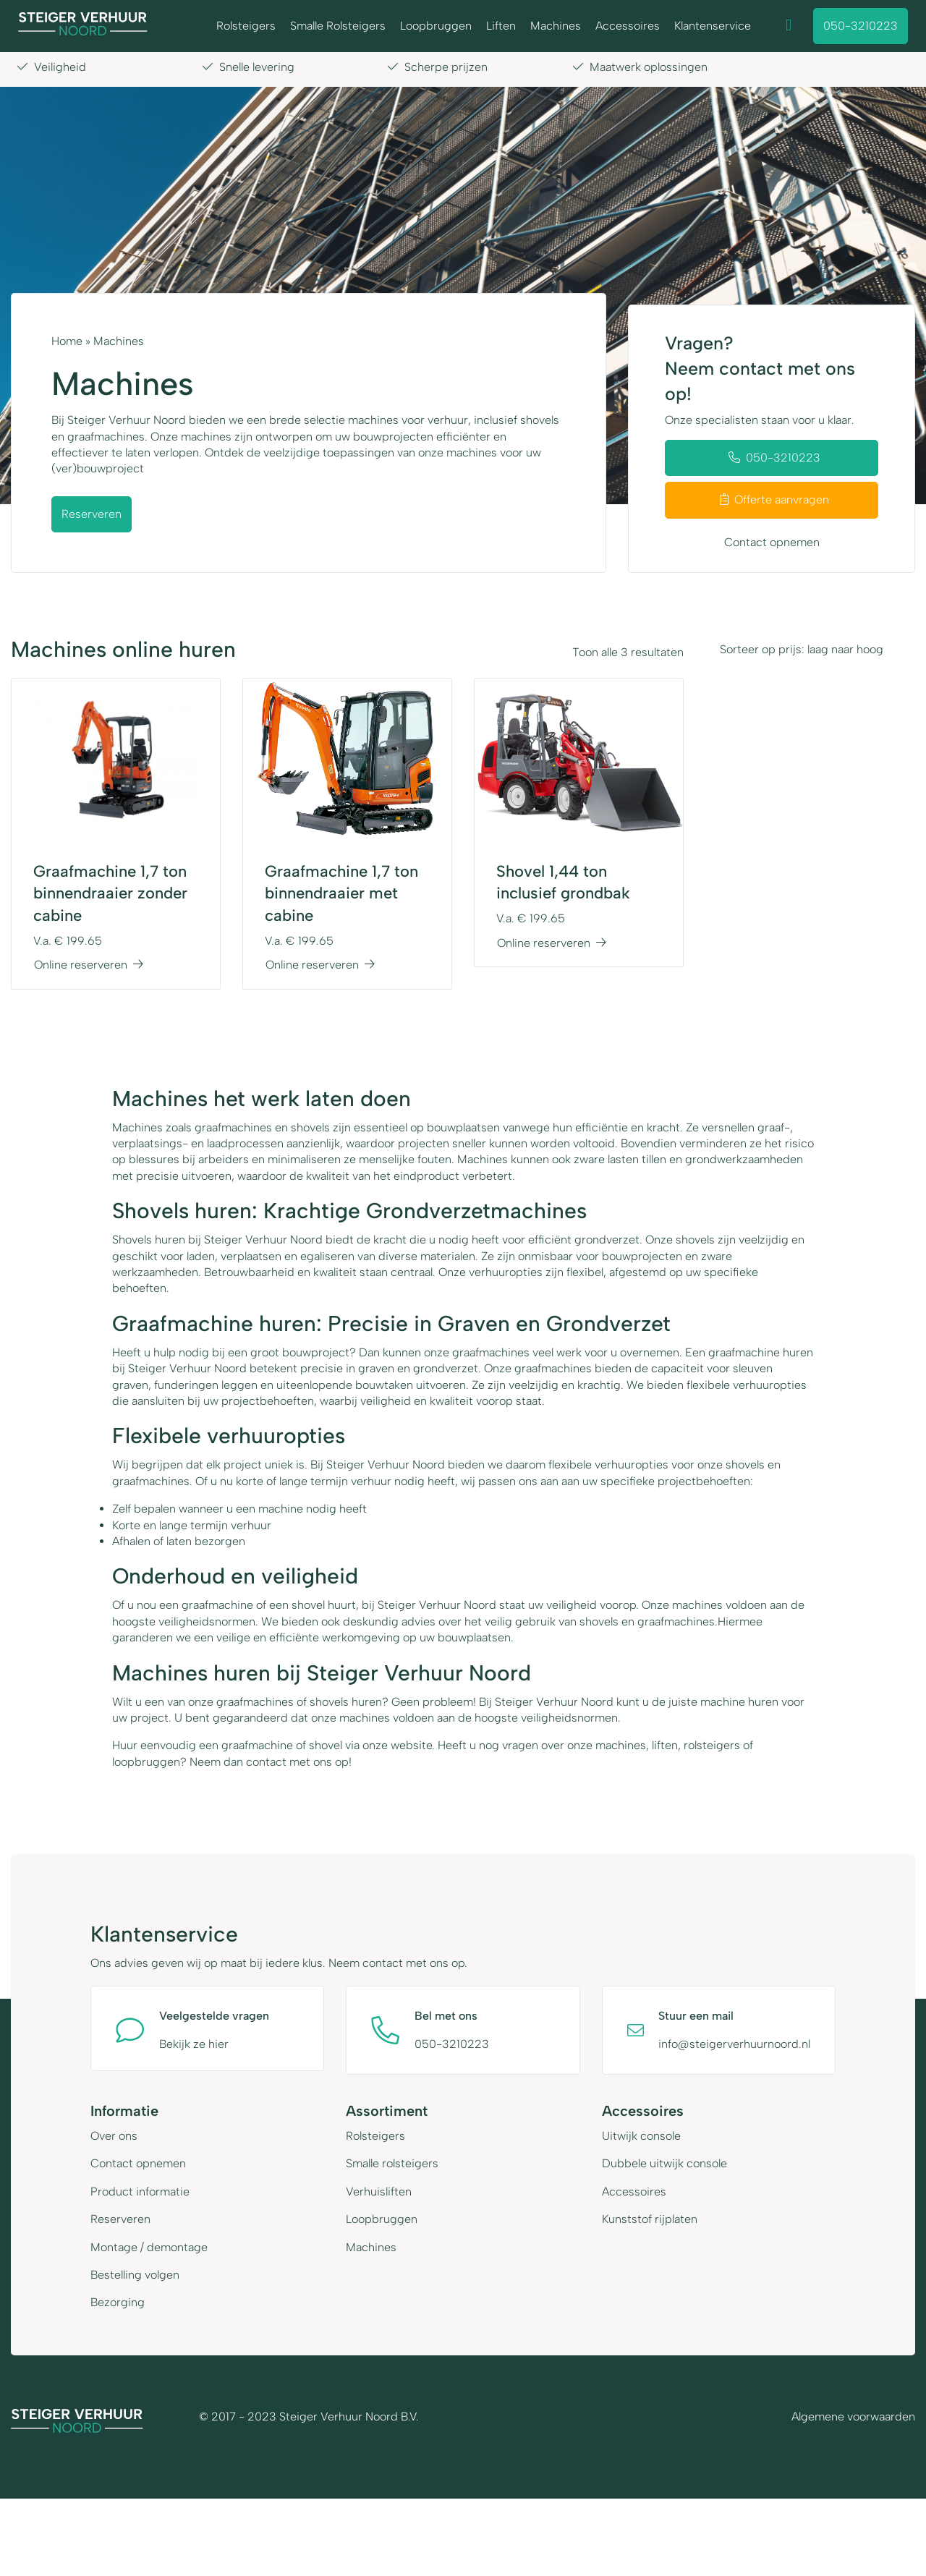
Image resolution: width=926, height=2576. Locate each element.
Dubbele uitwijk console (664, 2163)
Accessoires (627, 26)
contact (266, 1762)
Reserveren (91, 514)
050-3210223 (860, 26)
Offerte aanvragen (774, 499)
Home (66, 341)
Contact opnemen (772, 542)
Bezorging (117, 2302)
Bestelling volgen (134, 2274)
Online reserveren (88, 965)
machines (620, 1745)
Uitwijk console (641, 2135)
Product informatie (140, 2191)
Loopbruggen (436, 26)
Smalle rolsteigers (392, 2163)
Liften (501, 26)
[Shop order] (810, 649)
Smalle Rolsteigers (338, 26)
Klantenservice (712, 26)
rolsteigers (712, 1745)
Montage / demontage (149, 2246)
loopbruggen (146, 1762)
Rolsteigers (246, 26)
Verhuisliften (379, 2191)
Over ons (113, 2135)
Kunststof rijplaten (649, 2218)
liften (665, 1745)
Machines (555, 26)
